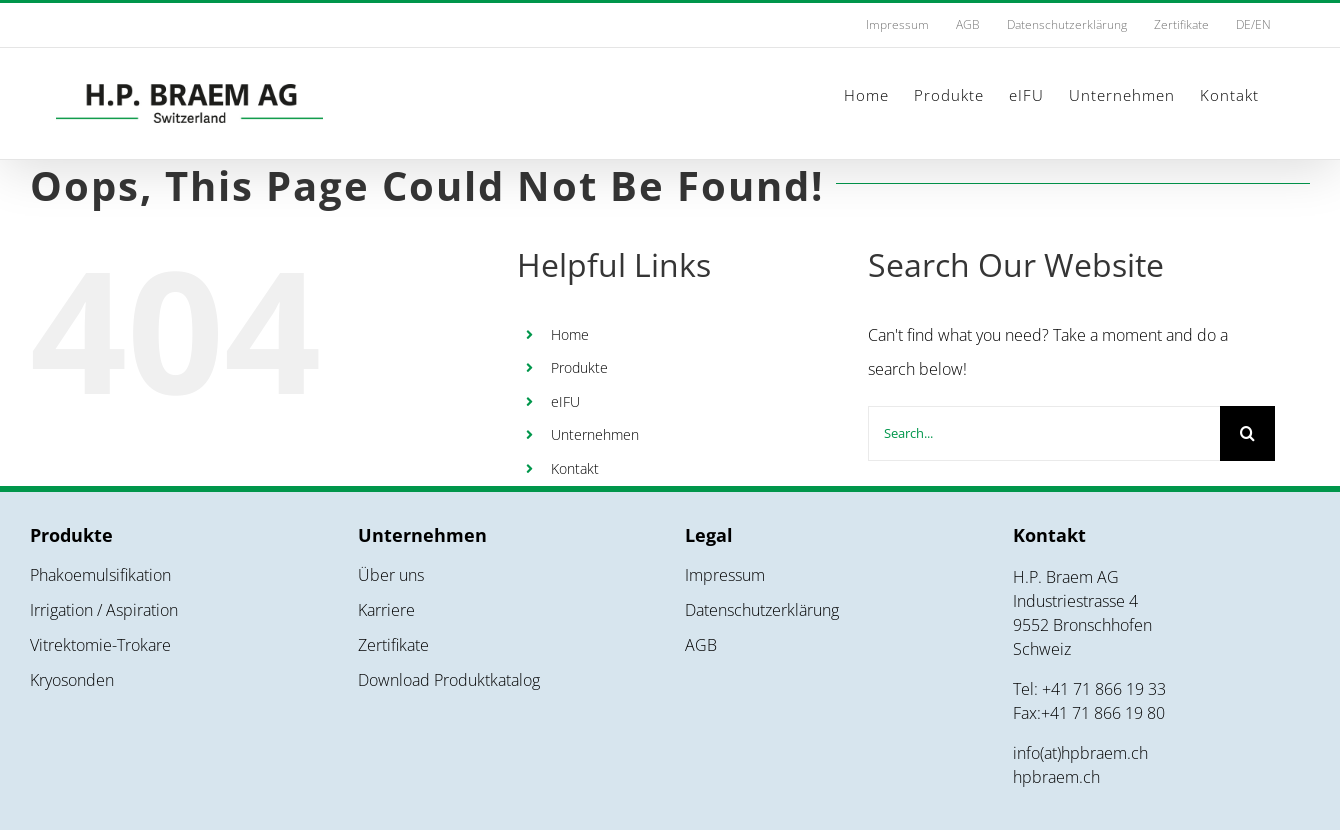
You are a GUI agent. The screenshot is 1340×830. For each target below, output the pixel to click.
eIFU (565, 401)
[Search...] (1044, 433)
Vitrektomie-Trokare (100, 645)
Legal (709, 535)
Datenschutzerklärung (762, 610)
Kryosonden (72, 680)
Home (570, 334)
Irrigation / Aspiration (104, 610)
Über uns (391, 575)
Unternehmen (595, 434)
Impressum (725, 575)
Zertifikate (393, 645)
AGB (701, 645)
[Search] (1247, 433)
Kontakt (575, 468)
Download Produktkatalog (449, 680)
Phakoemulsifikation (100, 575)
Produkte (579, 367)
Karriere (386, 610)
